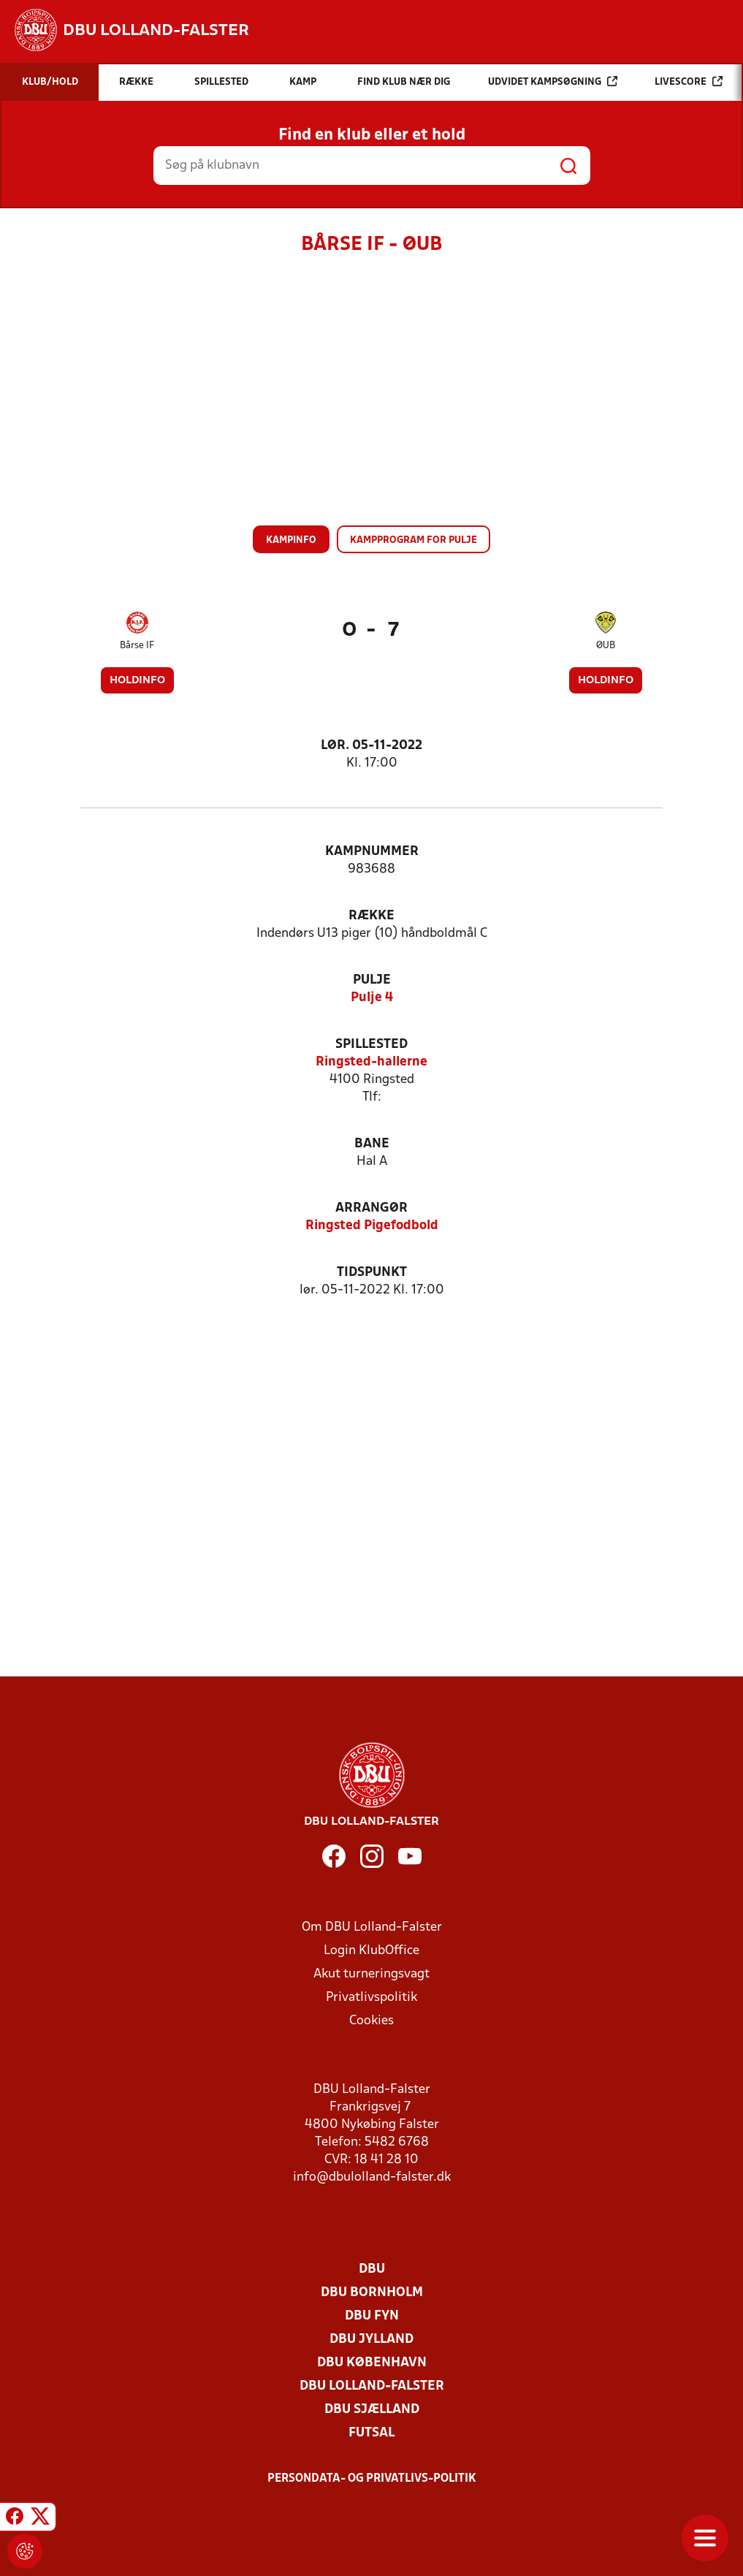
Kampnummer (372, 852)
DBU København (372, 2363)
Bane (371, 1144)
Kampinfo (291, 540)
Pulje (372, 980)
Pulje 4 (372, 998)
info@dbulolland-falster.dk (372, 2177)
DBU (372, 2269)
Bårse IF (137, 645)
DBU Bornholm (372, 2293)
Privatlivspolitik (371, 1997)
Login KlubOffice (371, 1951)
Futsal (371, 2433)
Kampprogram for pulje (413, 540)
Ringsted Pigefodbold (371, 1226)
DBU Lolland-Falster (372, 2386)
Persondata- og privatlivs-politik (371, 2479)
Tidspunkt (372, 1272)
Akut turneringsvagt (371, 1974)
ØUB (605, 645)
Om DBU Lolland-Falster (372, 1927)
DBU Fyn (372, 2316)
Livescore (689, 81)
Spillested (371, 1044)
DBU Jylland (371, 2339)
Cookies (371, 2021)
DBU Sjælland (371, 2410)
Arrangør (371, 1208)
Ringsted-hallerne (371, 1062)
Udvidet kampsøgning (552, 81)
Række (371, 916)
